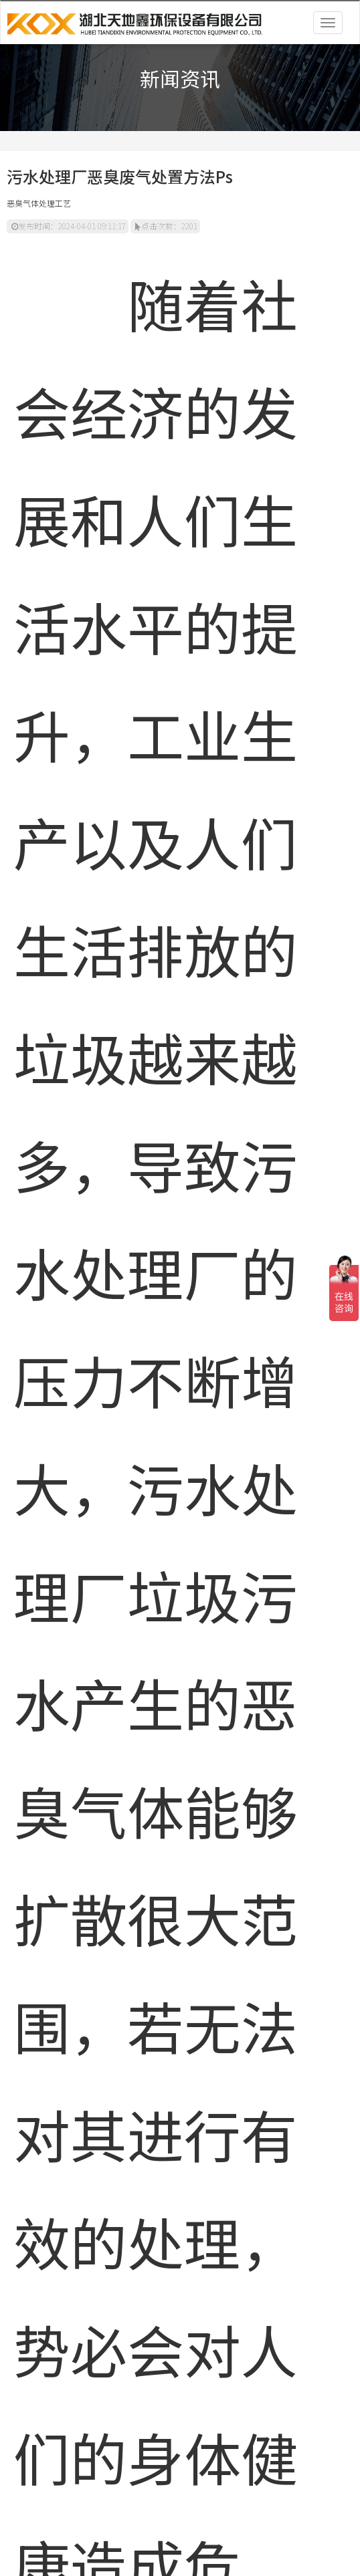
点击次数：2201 (166, 225)
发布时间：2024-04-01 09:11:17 (68, 225)
